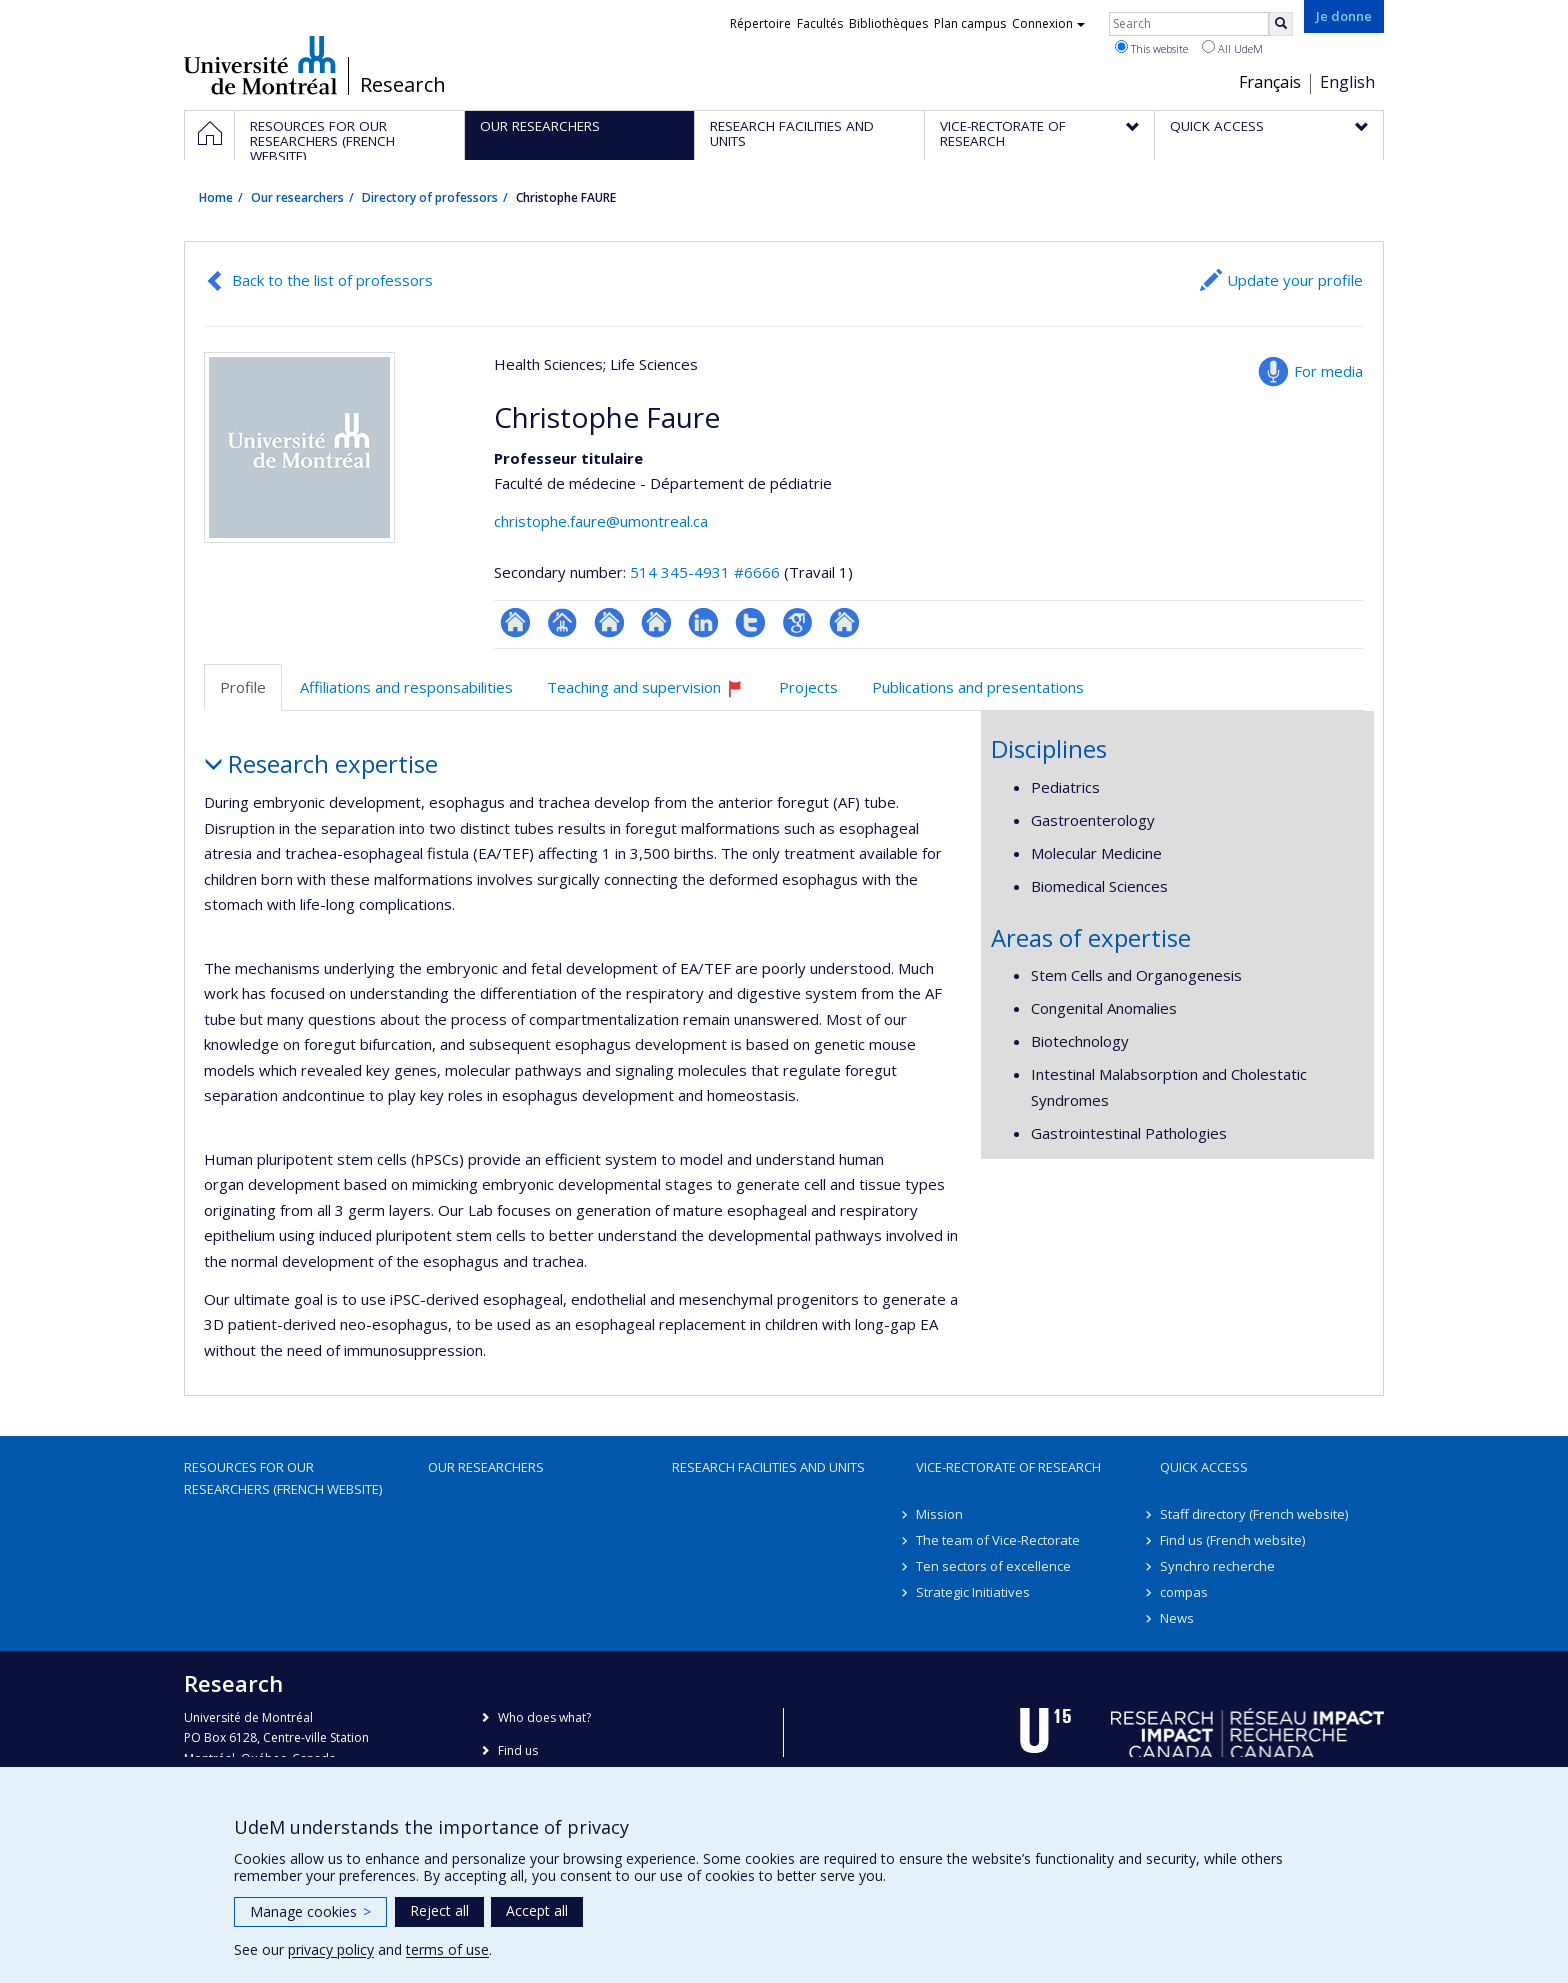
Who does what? (544, 1717)
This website (1151, 48)
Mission (939, 1514)
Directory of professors (430, 197)
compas (1184, 1592)
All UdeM (1232, 48)
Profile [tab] (243, 687)
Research (403, 85)
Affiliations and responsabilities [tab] (406, 687)
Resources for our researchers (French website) (283, 1478)
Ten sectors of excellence (993, 1566)
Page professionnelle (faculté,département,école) (562, 622)
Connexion (1048, 23)
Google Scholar (797, 622)
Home (216, 197)
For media (1328, 371)
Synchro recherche (1217, 1566)
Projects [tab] (808, 687)
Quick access (1204, 1467)
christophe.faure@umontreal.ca (601, 521)
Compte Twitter (750, 622)
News (1177, 1618)
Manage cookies (310, 1911)
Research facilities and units (768, 1467)
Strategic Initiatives (973, 1592)
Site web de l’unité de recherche (609, 622)
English (1347, 82)
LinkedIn (703, 622)
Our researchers (297, 197)
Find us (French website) (1232, 1540)
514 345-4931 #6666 (705, 572)
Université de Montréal (260, 65)
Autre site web (844, 622)
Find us (518, 1750)
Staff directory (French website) (1254, 1514)
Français (1270, 82)
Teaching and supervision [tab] (654, 694)
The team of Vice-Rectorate (998, 1540)
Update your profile (1295, 280)
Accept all (537, 1910)
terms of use (447, 1949)
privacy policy (331, 1949)
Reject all (439, 1910)
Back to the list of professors (332, 280)
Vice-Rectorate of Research (1008, 1467)
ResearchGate (515, 622)
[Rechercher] (1281, 24)
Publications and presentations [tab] (978, 687)
